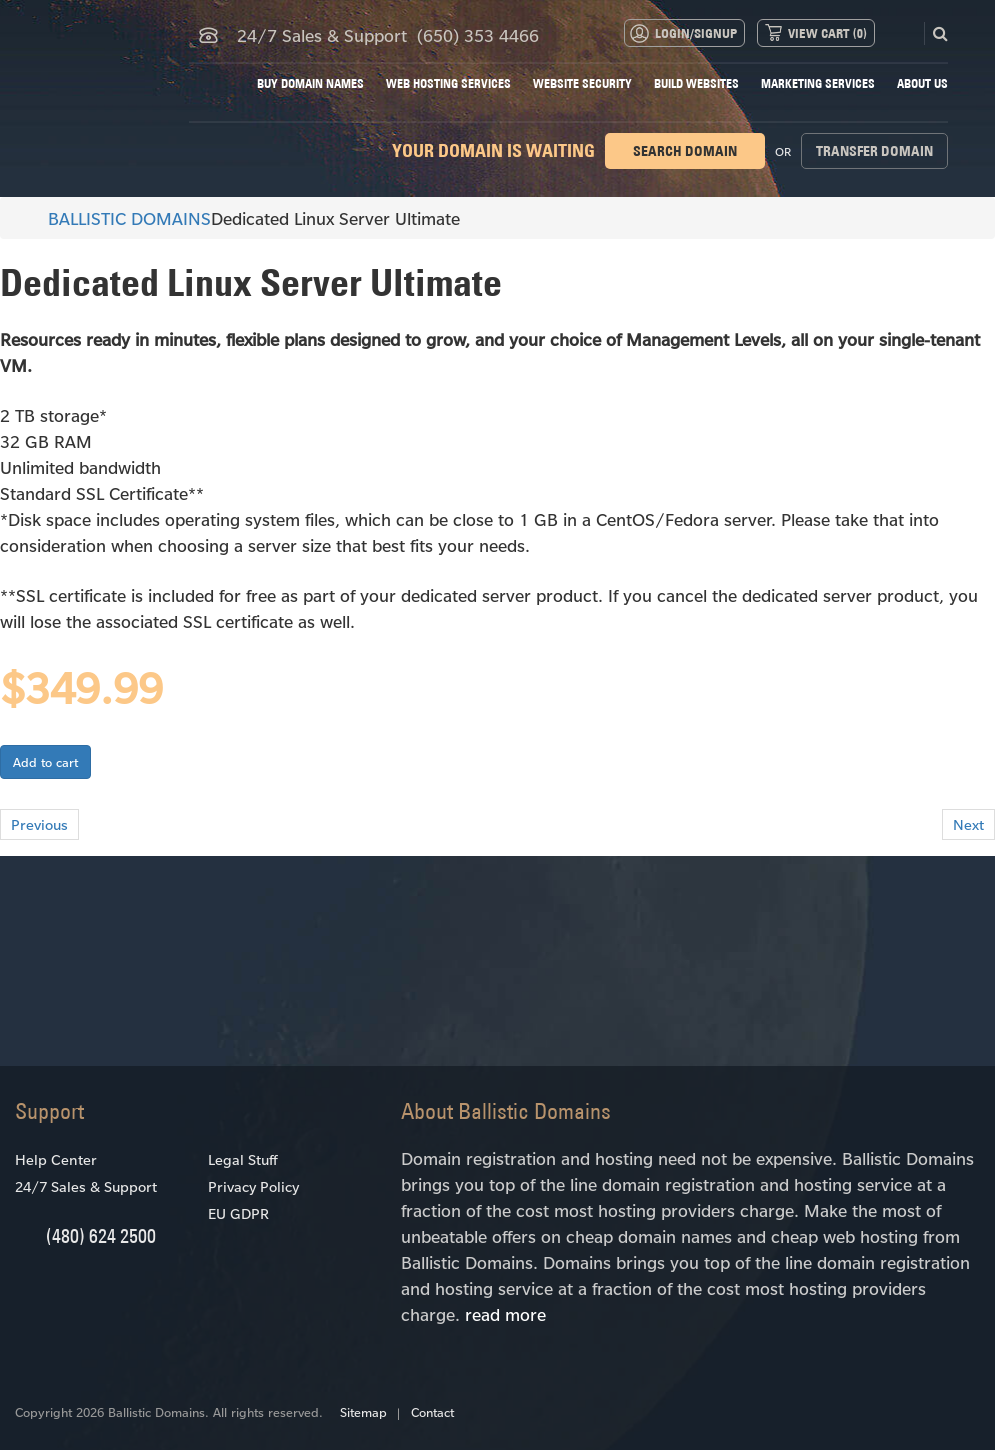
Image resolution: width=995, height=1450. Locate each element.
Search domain (685, 151)
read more (505, 1314)
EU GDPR (238, 1213)
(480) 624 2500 (101, 1235)
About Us (922, 83)
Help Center (56, 1159)
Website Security (582, 83)
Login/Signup (696, 33)
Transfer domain (874, 151)
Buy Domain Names (310, 83)
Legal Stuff (242, 1159)
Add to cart (45, 762)
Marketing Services (818, 83)
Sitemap (363, 1412)
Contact (432, 1412)
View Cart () (827, 33)
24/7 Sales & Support (86, 1186)
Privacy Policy (253, 1186)
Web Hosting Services (448, 83)
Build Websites (696, 83)
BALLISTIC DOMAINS (120, 218)
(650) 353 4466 (478, 35)
